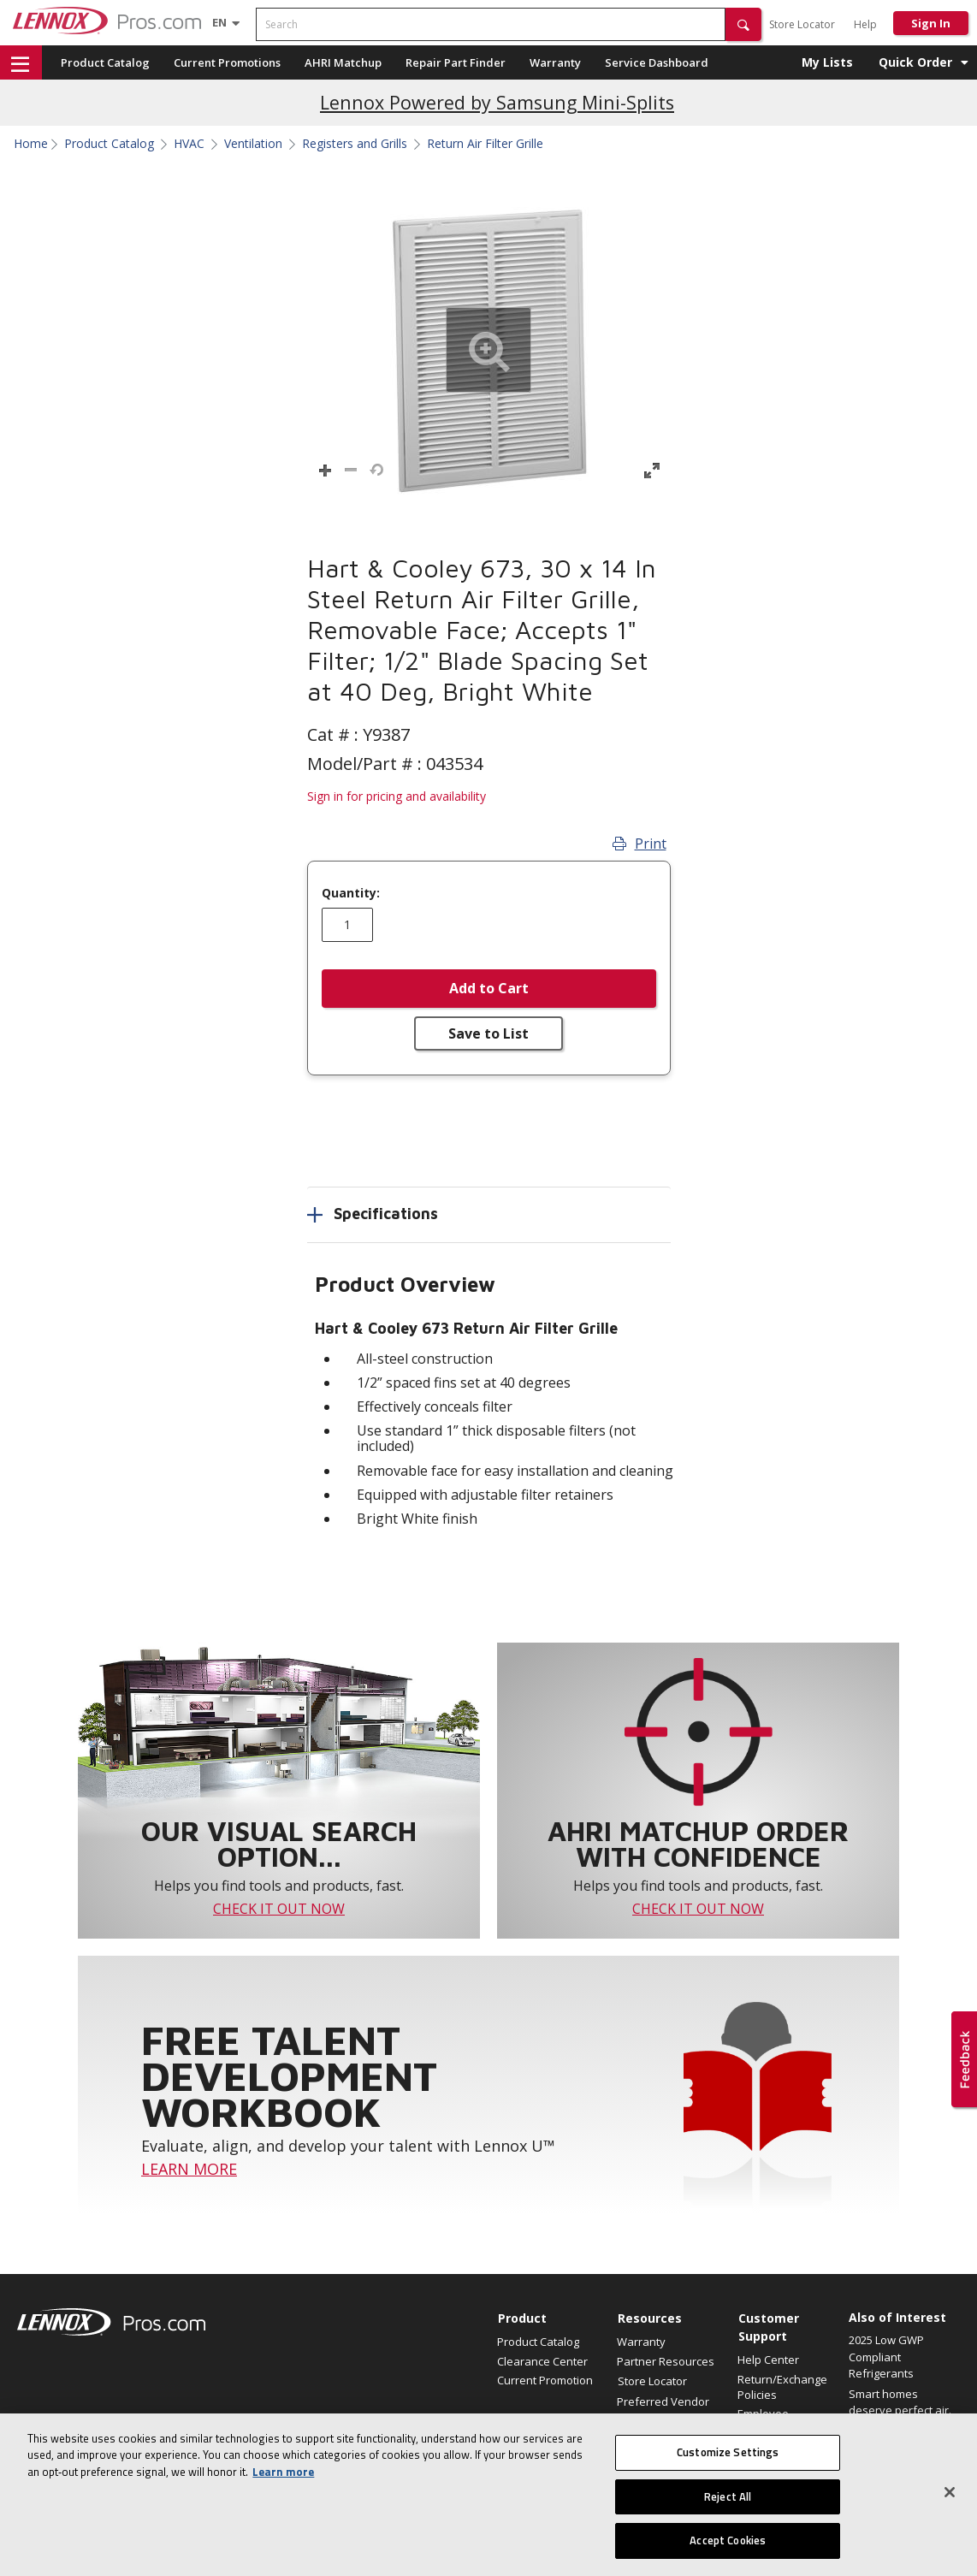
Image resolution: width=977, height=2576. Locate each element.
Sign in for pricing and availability (396, 796)
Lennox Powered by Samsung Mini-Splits (497, 102)
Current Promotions (227, 62)
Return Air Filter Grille (485, 143)
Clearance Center (542, 2361)
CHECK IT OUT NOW (279, 1909)
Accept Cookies (728, 2550)
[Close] (949, 2502)
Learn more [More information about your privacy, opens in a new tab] (283, 2481)
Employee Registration (768, 2421)
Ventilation (253, 143)
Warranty (555, 62)
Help (865, 24)
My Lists (827, 62)
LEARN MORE (189, 2169)
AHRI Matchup (343, 62)
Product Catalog (105, 62)
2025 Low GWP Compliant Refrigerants (886, 2356)
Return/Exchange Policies (782, 2387)
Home (31, 143)
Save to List (488, 1033)
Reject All (727, 2505)
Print (639, 843)
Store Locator (802, 24)
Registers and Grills (354, 143)
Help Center (768, 2359)
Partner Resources (665, 2361)
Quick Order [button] (915, 62)
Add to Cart (489, 988)
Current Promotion (545, 2380)
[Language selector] (219, 22)
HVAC (189, 143)
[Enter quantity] (347, 925)
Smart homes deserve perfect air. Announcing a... (900, 2410)
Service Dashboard (656, 62)
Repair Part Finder (456, 62)
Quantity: (351, 893)
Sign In (930, 23)
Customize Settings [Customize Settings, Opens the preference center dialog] (728, 2462)
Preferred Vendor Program (663, 2409)
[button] (743, 24)
